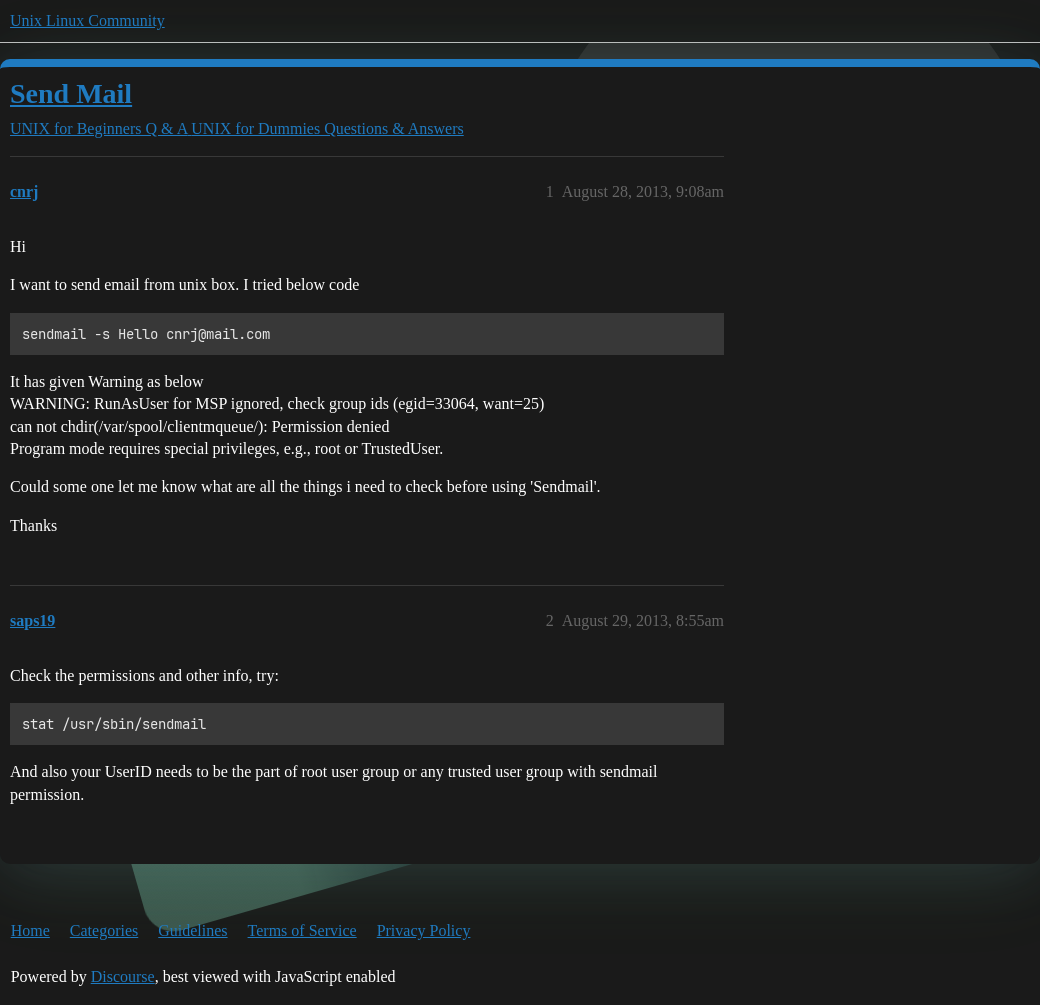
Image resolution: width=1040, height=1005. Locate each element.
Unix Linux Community (87, 20)
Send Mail (71, 93)
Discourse (123, 976)
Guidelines (192, 930)
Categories (104, 930)
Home (30, 930)
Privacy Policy (424, 930)
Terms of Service (302, 930)
